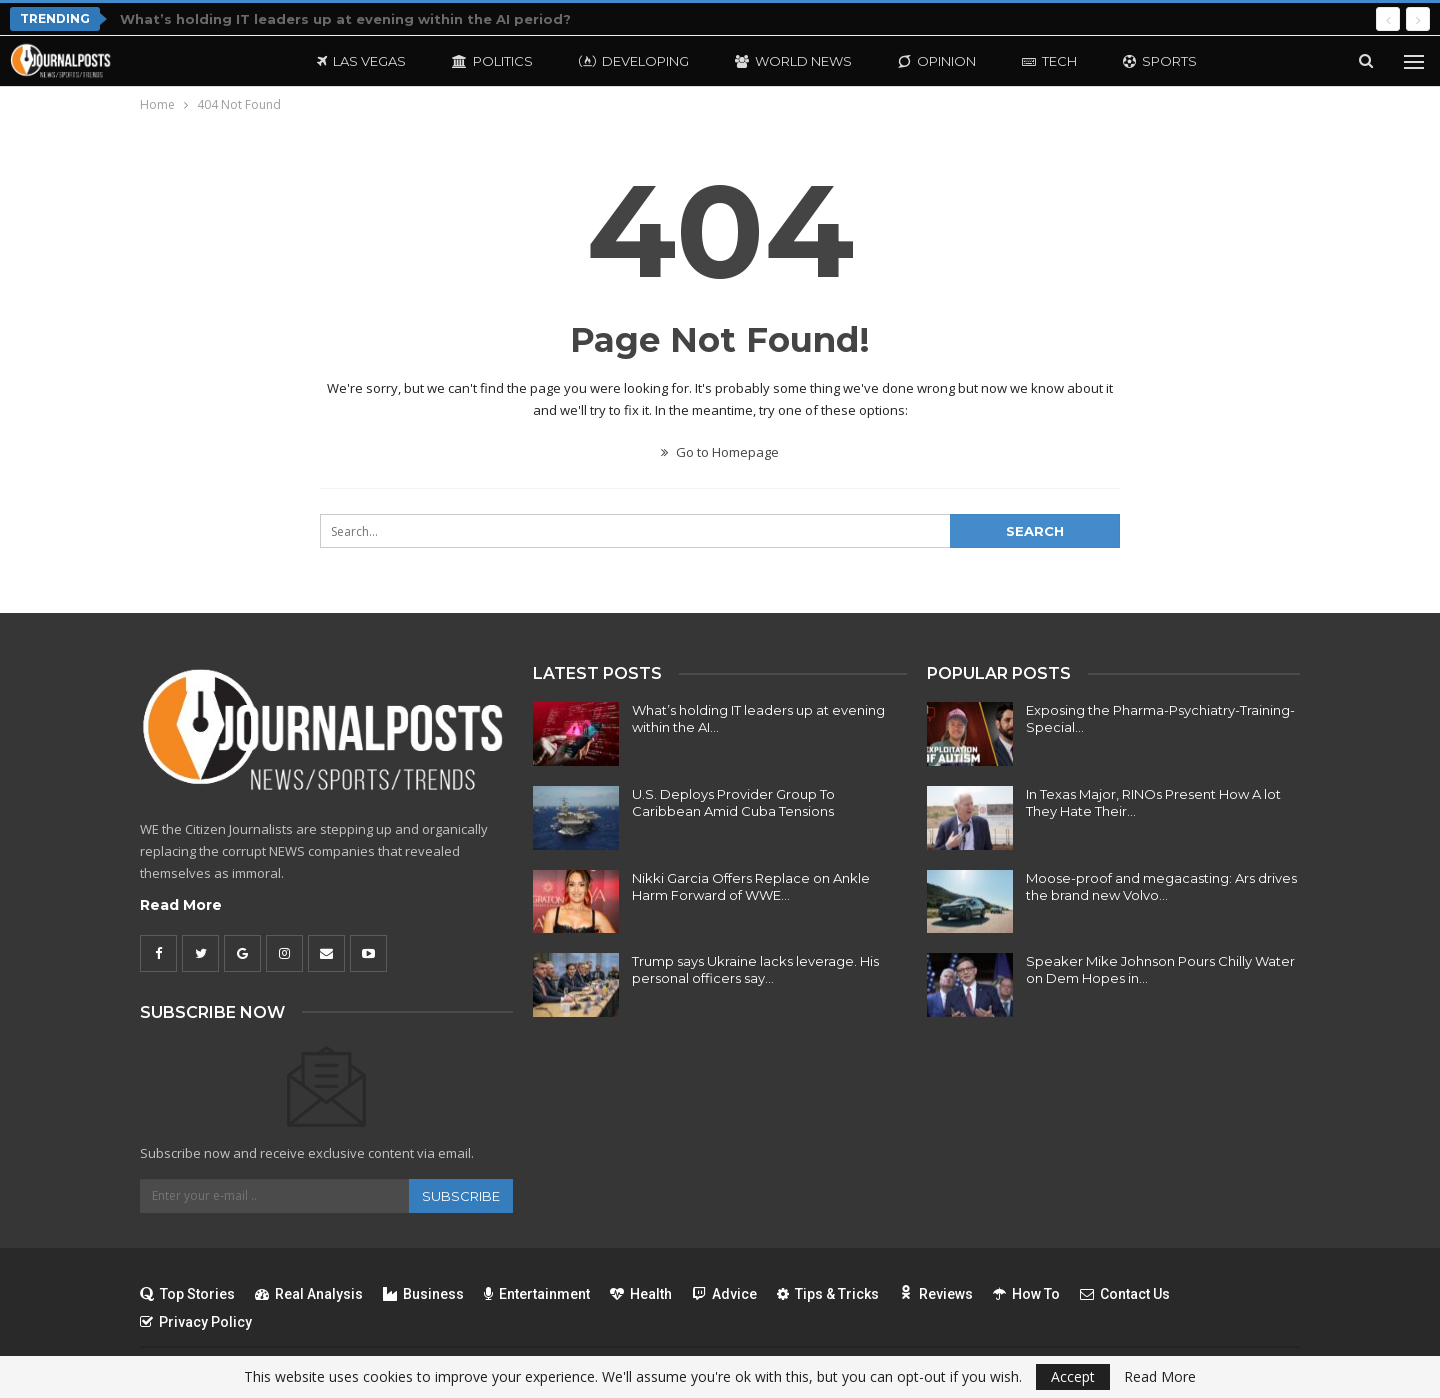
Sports (1160, 61)
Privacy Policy (196, 1322)
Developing (634, 61)
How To (1026, 1294)
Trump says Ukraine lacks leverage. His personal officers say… (755, 969)
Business (423, 1294)
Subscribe (461, 1196)
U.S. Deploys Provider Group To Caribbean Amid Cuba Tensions (733, 802)
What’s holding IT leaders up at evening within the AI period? (345, 19)
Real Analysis (309, 1294)
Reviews (936, 1294)
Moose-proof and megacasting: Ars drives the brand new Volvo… (1161, 886)
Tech (1049, 61)
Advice (724, 1294)
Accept (1073, 1376)
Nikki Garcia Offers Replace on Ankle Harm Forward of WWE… (751, 886)
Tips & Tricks (828, 1294)
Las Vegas (361, 61)
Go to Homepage (720, 452)
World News (793, 61)
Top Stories (187, 1294)
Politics (492, 61)
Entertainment (537, 1294)
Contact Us (1125, 1294)
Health (641, 1294)
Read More (181, 905)
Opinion (937, 61)
